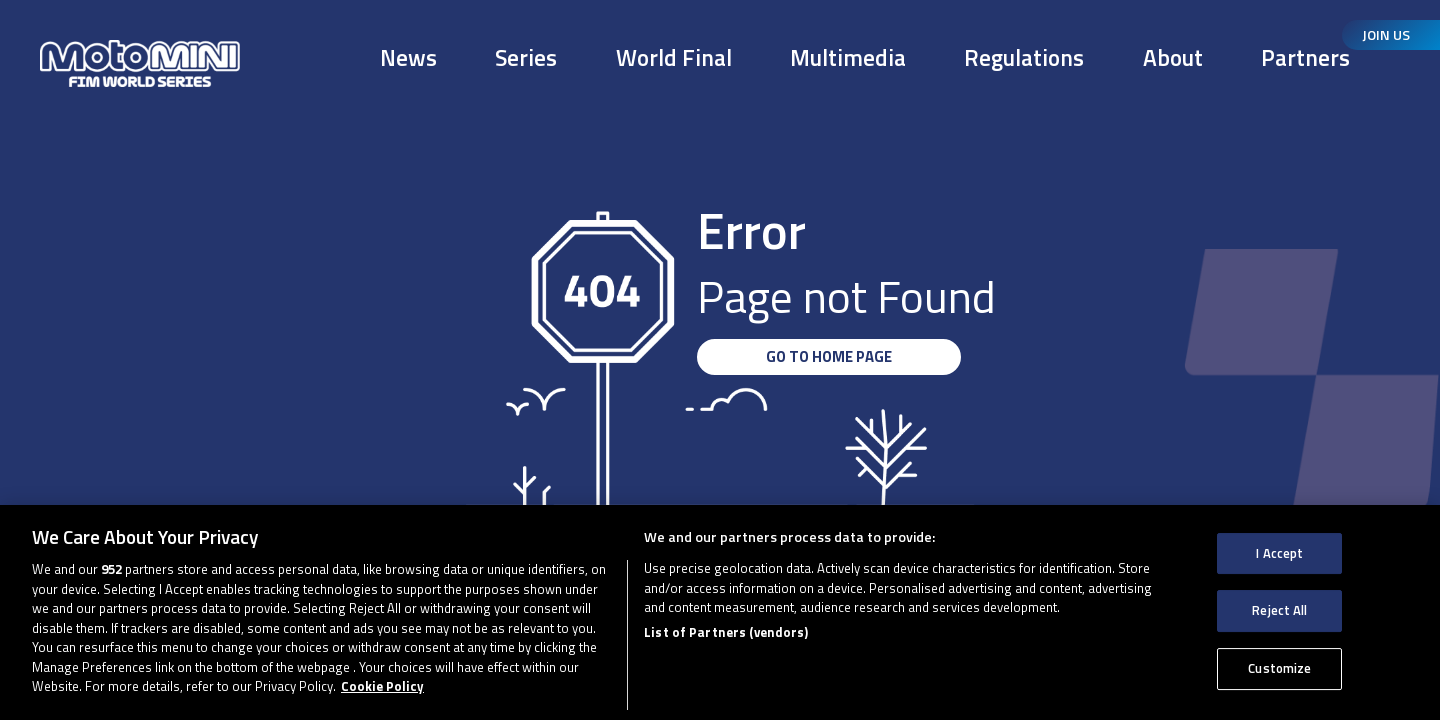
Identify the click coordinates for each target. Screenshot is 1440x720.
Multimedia (848, 57)
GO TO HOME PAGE (829, 356)
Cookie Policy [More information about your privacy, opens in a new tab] (382, 686)
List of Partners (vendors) (726, 632)
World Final (674, 57)
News (408, 57)
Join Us (1386, 34)
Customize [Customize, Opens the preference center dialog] (1279, 668)
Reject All (1279, 610)
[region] (720, 612)
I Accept (1279, 553)
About (1173, 57)
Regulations (1024, 57)
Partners (1305, 57)
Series (526, 57)
